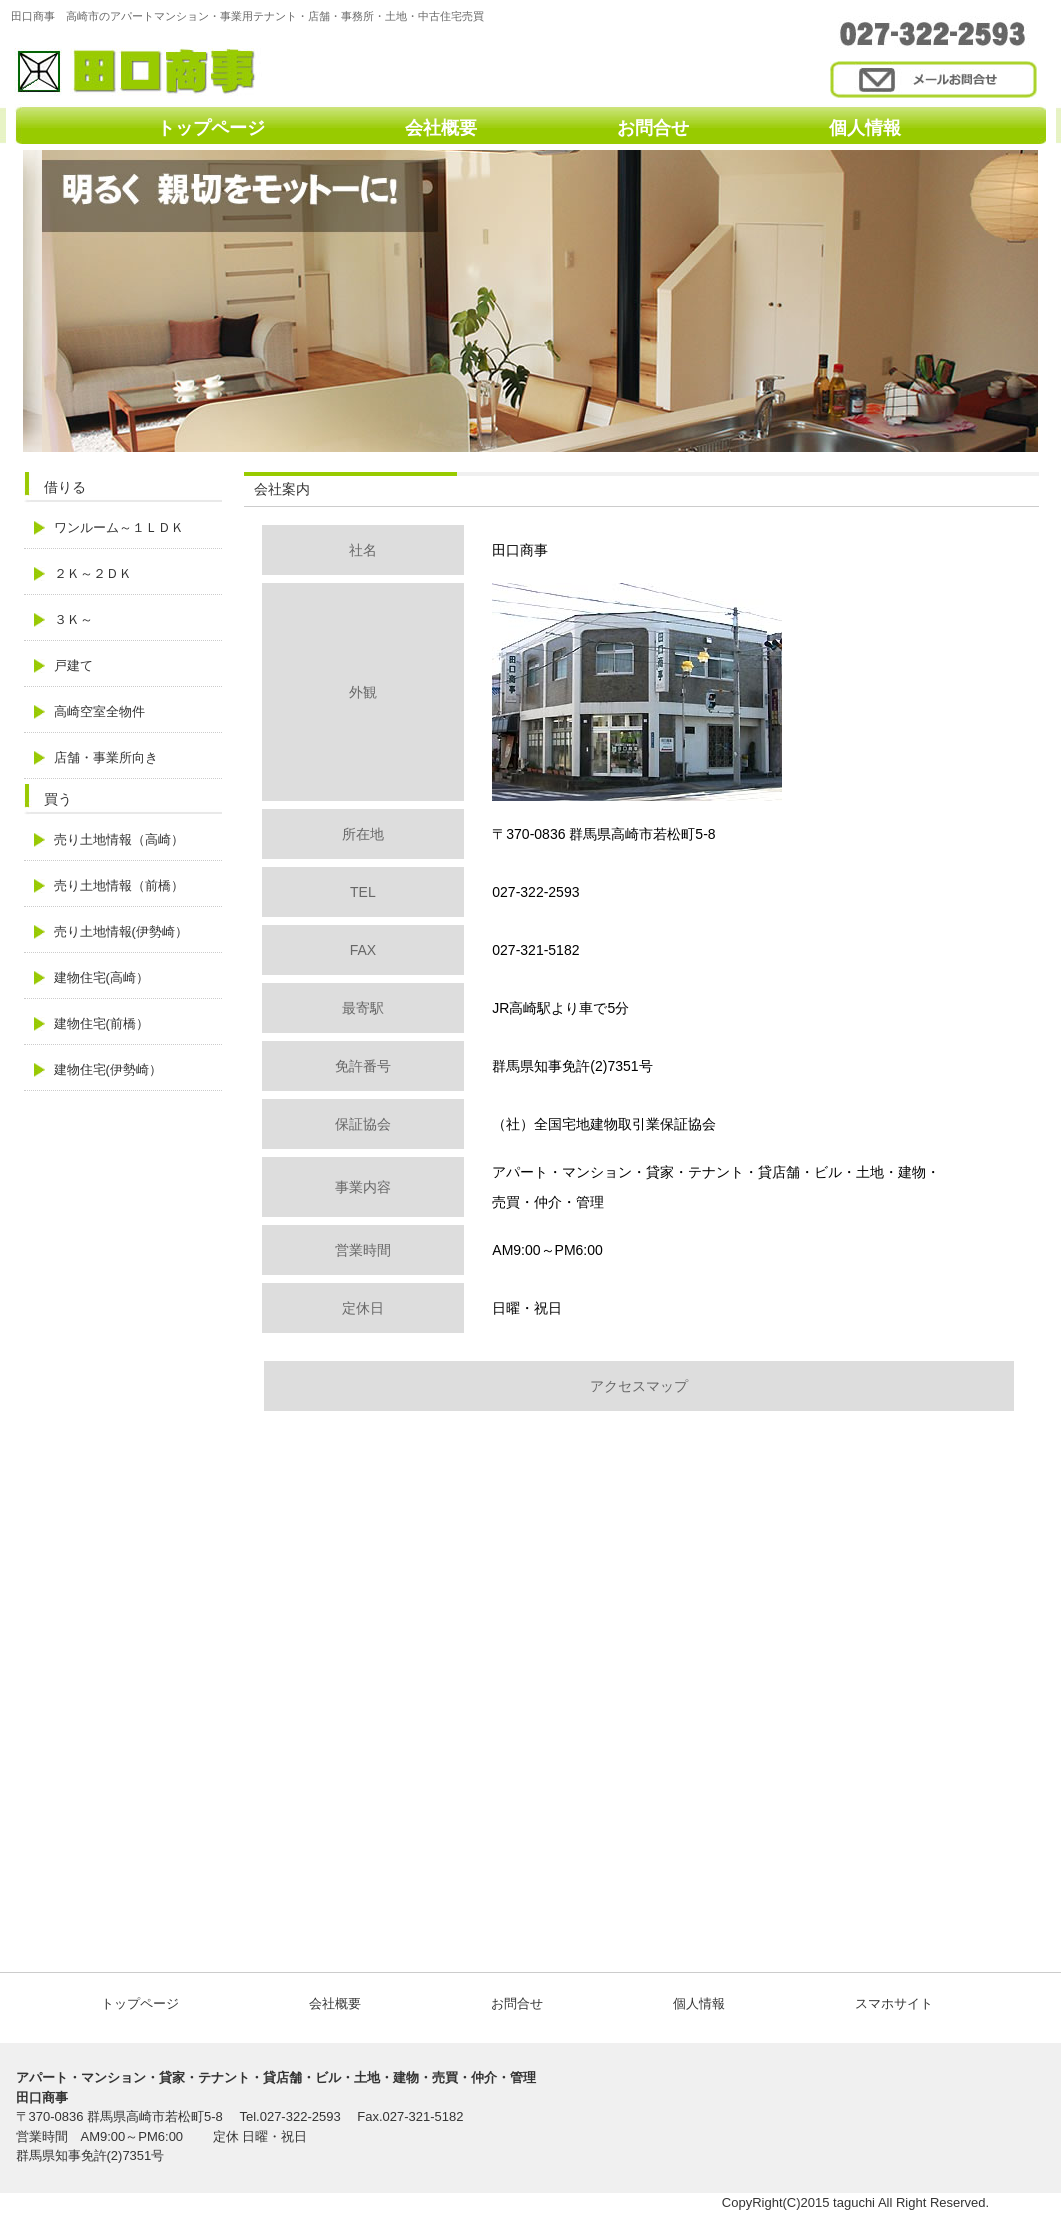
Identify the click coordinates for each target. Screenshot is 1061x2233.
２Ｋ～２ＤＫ (93, 573)
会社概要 (441, 128)
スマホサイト (894, 2003)
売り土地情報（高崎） (119, 839)
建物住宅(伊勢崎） (108, 1069)
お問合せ (653, 128)
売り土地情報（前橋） (119, 885)
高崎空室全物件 (99, 711)
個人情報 (865, 128)
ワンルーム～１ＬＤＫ (119, 527)
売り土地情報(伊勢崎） (121, 931)
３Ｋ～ (73, 619)
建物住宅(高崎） (101, 977)
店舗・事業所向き (106, 757)
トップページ (211, 128)
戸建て (73, 665)
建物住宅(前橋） (101, 1023)
